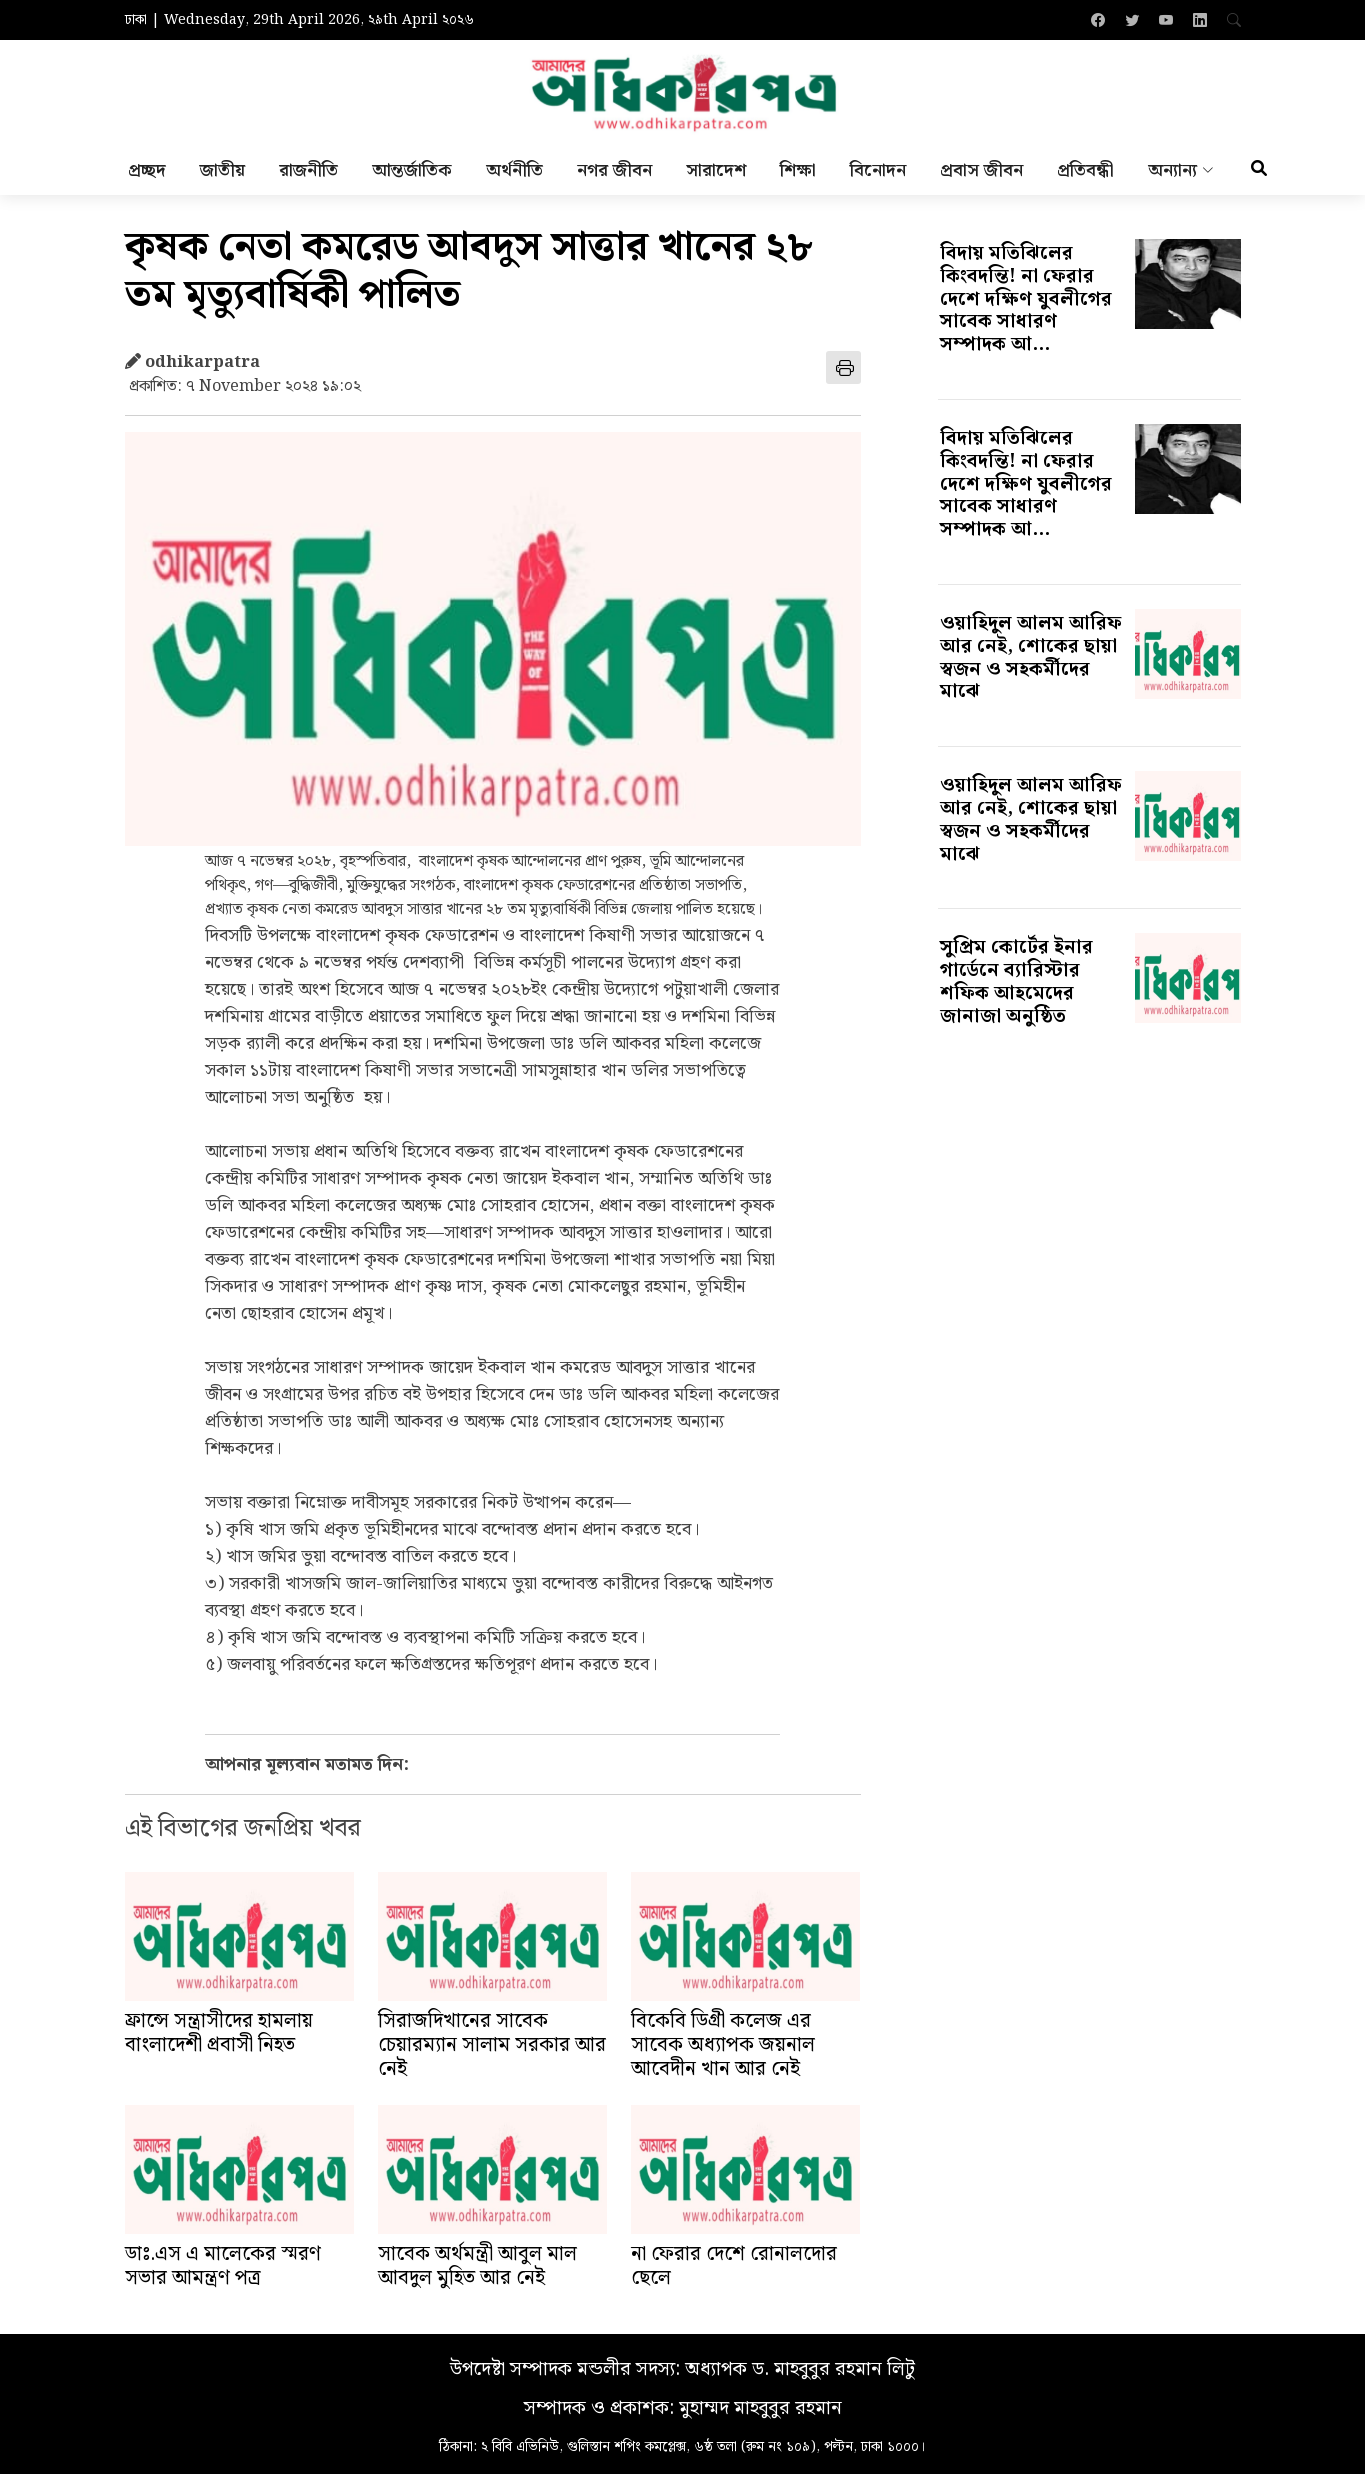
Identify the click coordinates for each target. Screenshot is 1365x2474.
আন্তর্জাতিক (412, 175)
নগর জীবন (614, 175)
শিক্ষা (798, 175)
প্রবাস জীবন (981, 175)
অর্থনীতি (514, 175)
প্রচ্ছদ (147, 175)
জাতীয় (222, 175)
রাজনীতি (308, 175)
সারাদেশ (716, 175)
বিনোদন (878, 175)
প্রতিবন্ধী (1085, 175)
